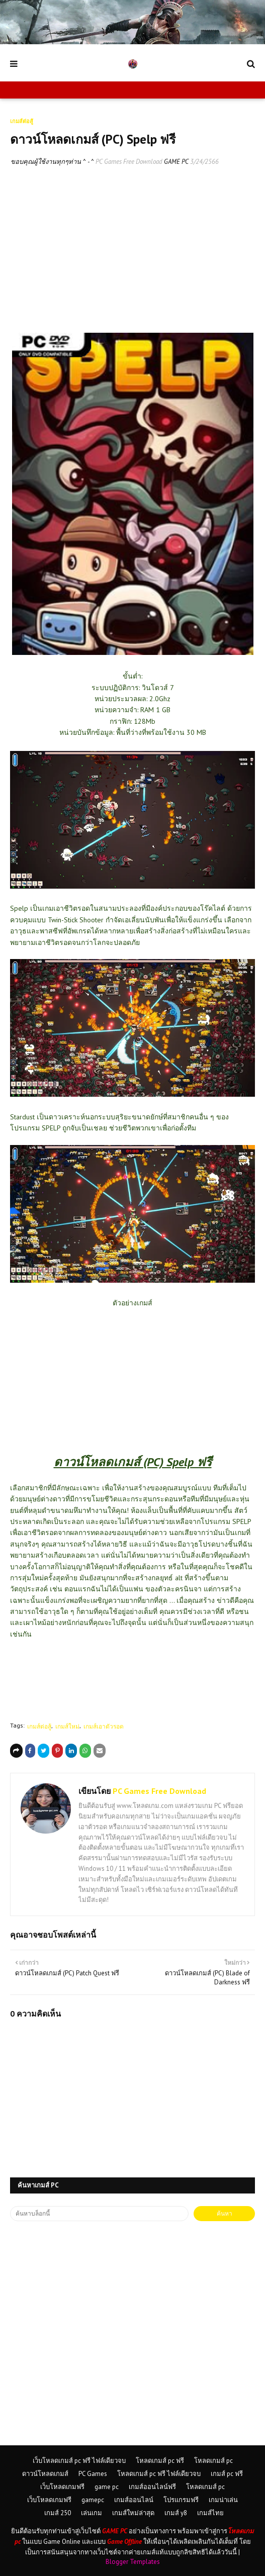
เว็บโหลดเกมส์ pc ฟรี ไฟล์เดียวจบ (79, 2460)
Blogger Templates (133, 2561)
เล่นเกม (91, 2513)
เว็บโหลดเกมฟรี (62, 2487)
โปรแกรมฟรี (181, 2500)
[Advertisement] (132, 249)
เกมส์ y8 (175, 2513)
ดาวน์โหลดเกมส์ (45, 2473)
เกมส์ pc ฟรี (227, 2473)
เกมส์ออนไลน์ (133, 2500)
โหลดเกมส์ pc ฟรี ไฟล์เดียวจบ (159, 2473)
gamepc (92, 2500)
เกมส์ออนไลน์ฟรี (152, 2487)
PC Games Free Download (129, 161)
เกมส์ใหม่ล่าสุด (133, 2513)
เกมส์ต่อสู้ (39, 1726)
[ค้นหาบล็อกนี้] (99, 2213)
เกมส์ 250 (57, 2513)
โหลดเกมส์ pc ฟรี (160, 2460)
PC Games (92, 2473)
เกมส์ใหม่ (67, 1726)
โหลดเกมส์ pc (213, 2460)
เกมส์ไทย (210, 2513)
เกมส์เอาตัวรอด (103, 1726)
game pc (107, 2487)
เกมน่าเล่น (223, 2500)
